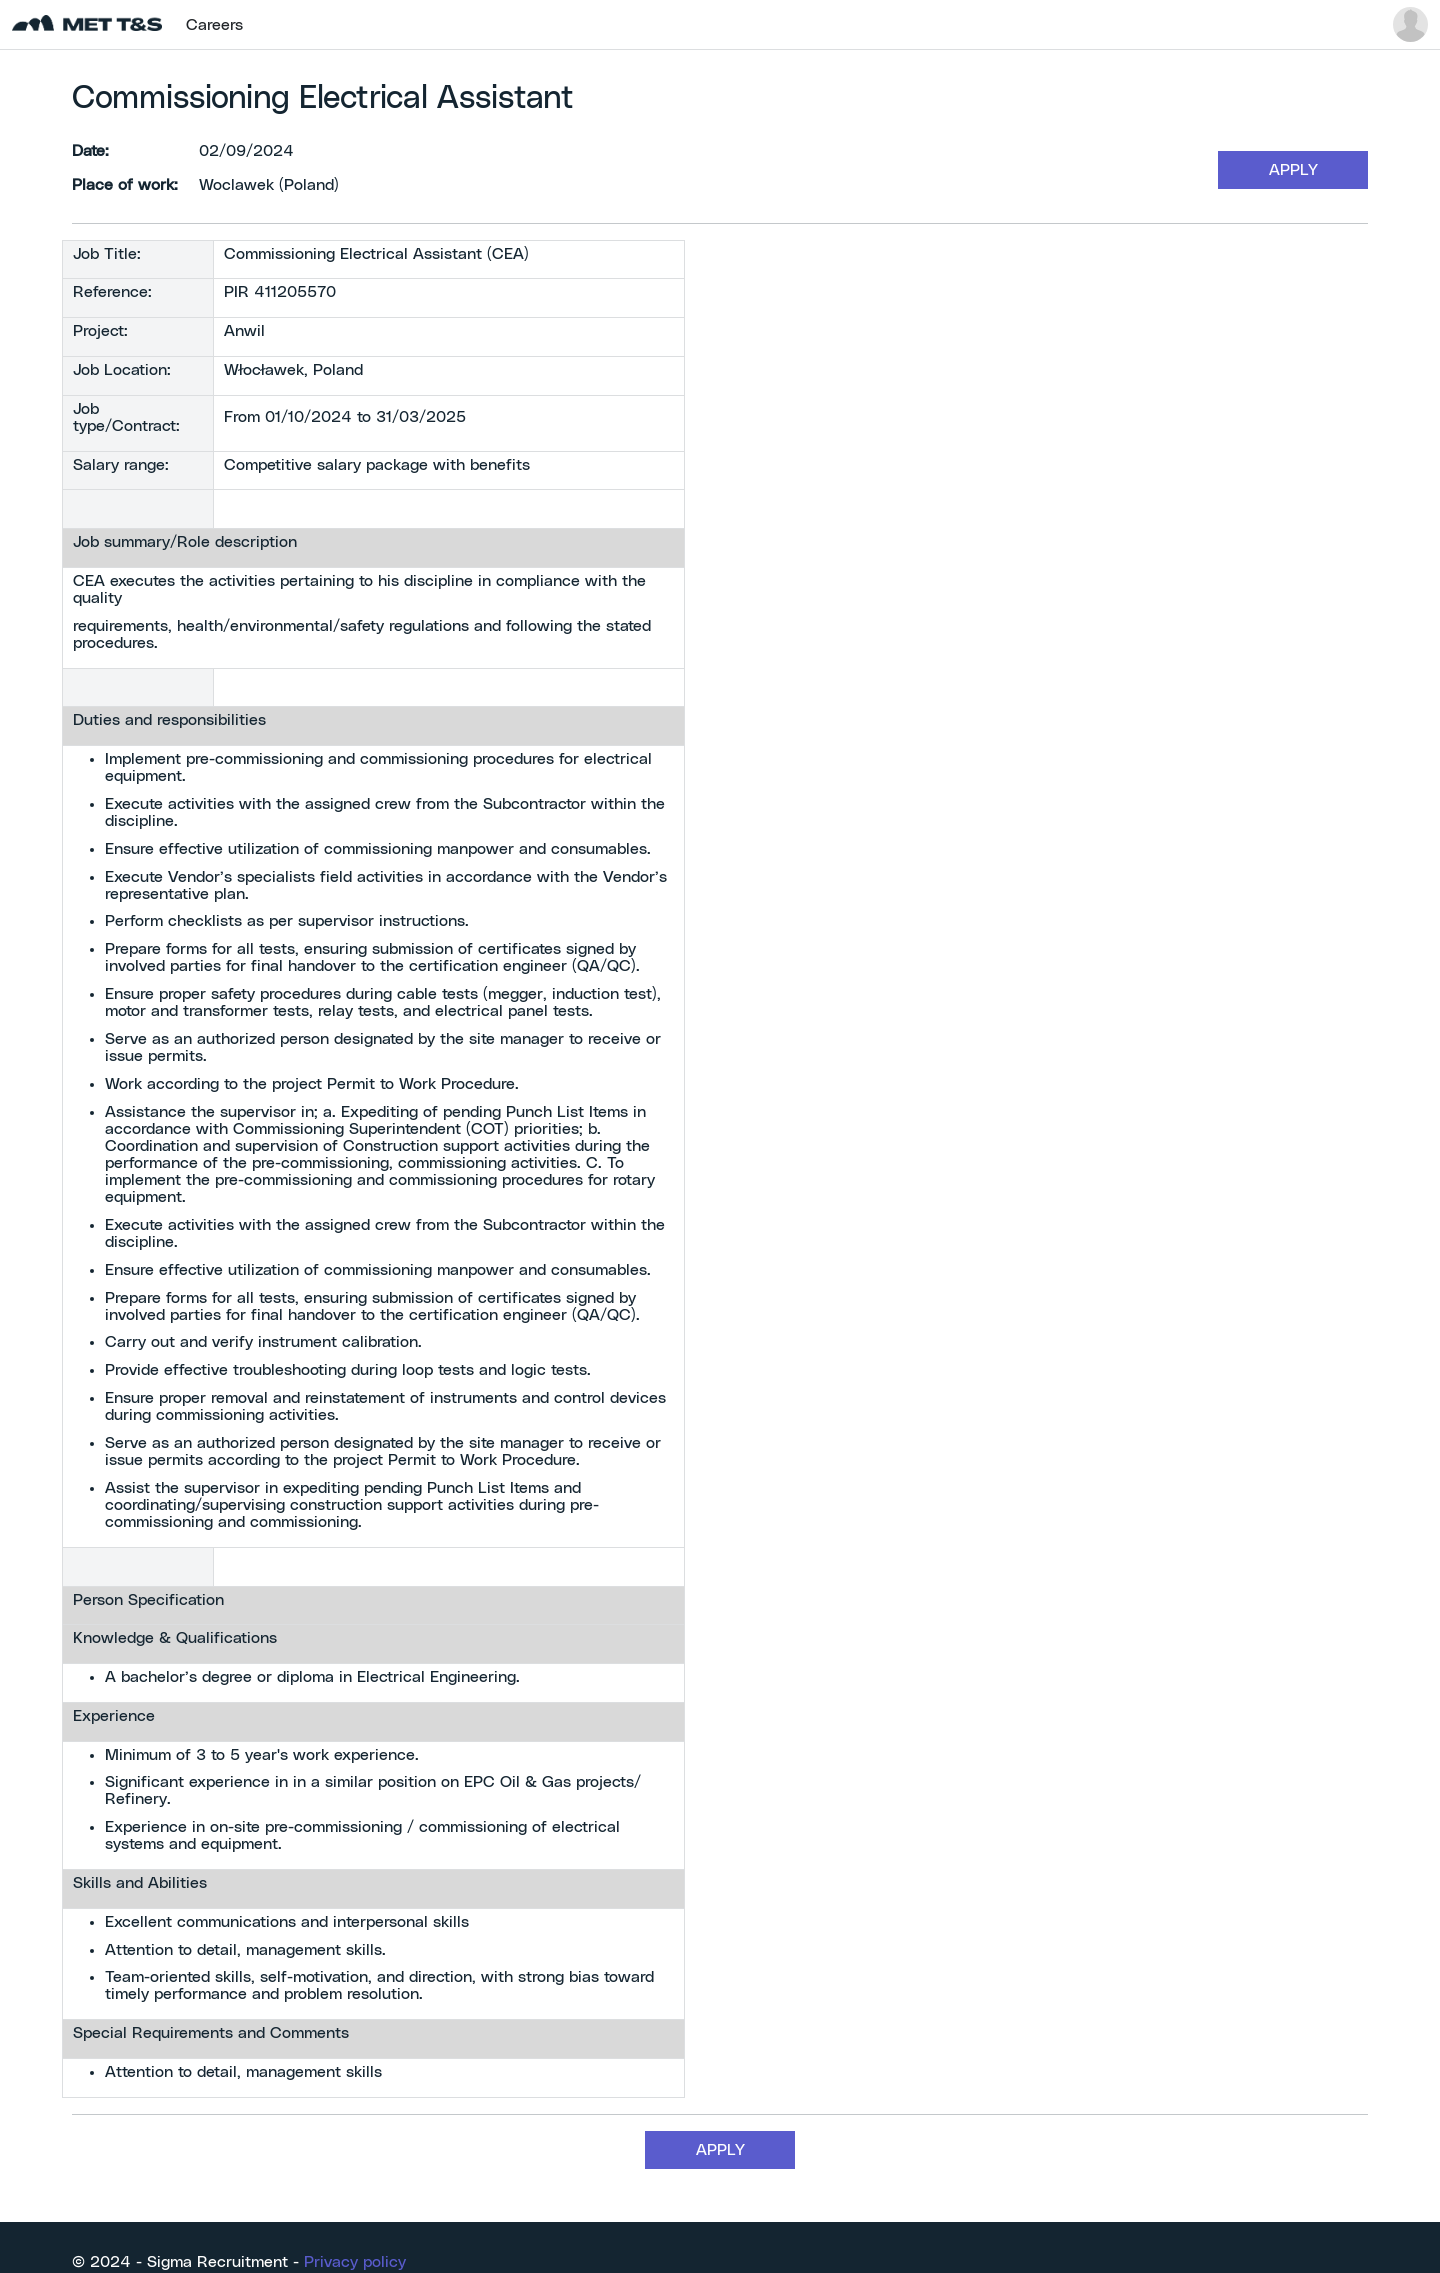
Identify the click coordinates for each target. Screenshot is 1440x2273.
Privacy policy (355, 2262)
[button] (1410, 24)
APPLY (1293, 170)
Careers (214, 25)
